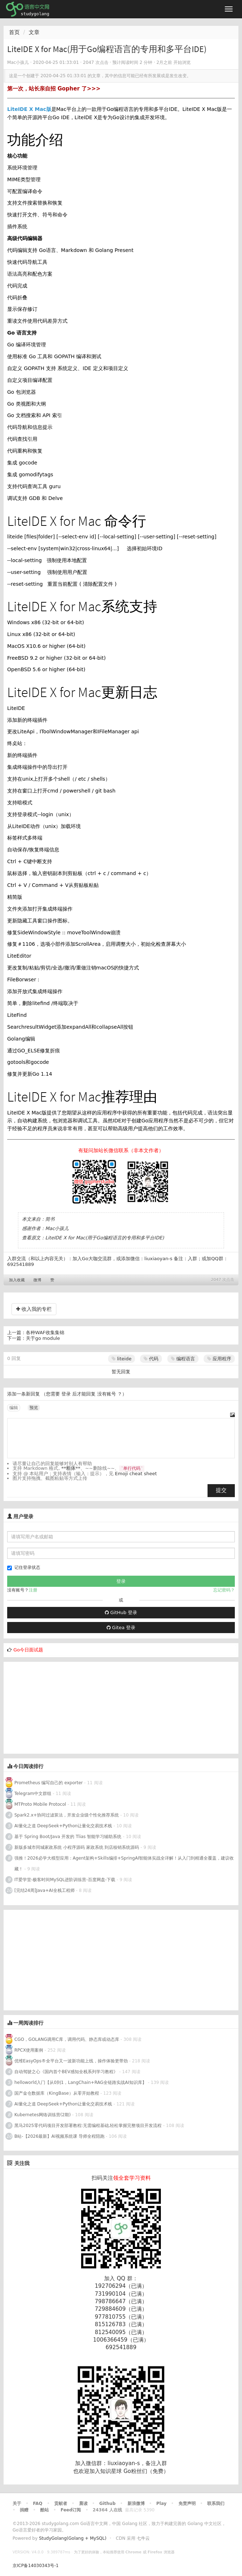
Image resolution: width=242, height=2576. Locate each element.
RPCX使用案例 (28, 2050)
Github (107, 2503)
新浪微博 (136, 2503)
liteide (121, 1358)
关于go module (43, 1338)
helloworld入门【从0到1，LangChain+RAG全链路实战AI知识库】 (80, 2082)
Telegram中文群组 (32, 1793)
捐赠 (24, 2509)
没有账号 (106, 1394)
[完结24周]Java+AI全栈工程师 (44, 1890)
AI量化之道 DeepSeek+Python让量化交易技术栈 (63, 1825)
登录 (66, 1394)
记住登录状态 (23, 1567)
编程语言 (183, 1358)
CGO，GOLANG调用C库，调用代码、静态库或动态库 (66, 2039)
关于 (17, 2503)
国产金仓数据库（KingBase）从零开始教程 (56, 2093)
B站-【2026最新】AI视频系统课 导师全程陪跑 (59, 2136)
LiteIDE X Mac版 (29, 109)
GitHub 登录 (121, 1612)
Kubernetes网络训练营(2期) (43, 2114)
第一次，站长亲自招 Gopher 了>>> (54, 88)
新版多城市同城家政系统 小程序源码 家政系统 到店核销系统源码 (76, 1847)
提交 (221, 1490)
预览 (33, 1407)
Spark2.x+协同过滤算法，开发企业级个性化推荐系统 (67, 1815)
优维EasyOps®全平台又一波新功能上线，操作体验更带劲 (71, 2060)
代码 (151, 1358)
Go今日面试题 (28, 1649)
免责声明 (187, 2503)
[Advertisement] (57, 1707)
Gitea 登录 (121, 1627)
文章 (34, 32)
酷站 (44, 2509)
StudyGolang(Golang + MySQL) (72, 2538)
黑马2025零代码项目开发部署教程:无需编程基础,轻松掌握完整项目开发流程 (88, 2125)
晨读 (83, 2503)
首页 (14, 32)
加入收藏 (17, 1280)
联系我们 (215, 2503)
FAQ (37, 2503)
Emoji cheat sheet (136, 1473)
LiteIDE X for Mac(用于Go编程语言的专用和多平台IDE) (104, 1237)
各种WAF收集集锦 (45, 1332)
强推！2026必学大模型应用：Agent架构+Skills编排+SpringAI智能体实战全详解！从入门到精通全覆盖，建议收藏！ (124, 1863)
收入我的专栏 (34, 1309)
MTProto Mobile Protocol (40, 1804)
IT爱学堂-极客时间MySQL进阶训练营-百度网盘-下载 (64, 1879)
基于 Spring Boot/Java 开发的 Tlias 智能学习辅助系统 (67, 1836)
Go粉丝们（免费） (146, 2471)
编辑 (13, 1407)
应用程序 (219, 1358)
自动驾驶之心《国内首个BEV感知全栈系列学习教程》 (66, 2071)
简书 (50, 1219)
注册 (33, 1590)
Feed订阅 (71, 2509)
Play (161, 2503)
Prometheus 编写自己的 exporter (48, 1782)
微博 (37, 1280)
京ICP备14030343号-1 (36, 2565)
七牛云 (143, 2538)
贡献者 (60, 2503)
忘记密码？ (224, 1590)
